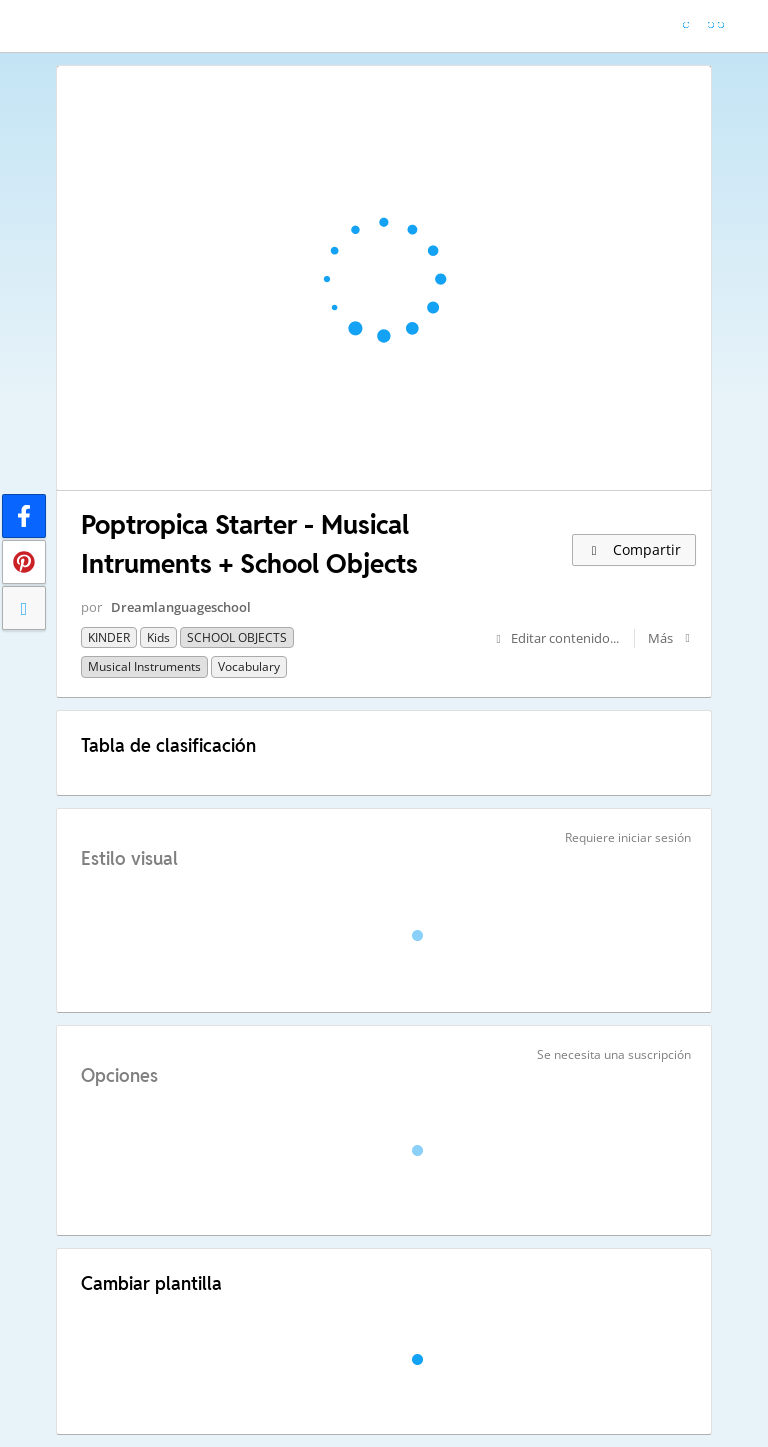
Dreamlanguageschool (181, 607)
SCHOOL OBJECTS (237, 637)
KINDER (109, 637)
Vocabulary (249, 666)
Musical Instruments (144, 666)
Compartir (634, 549)
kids (158, 637)
